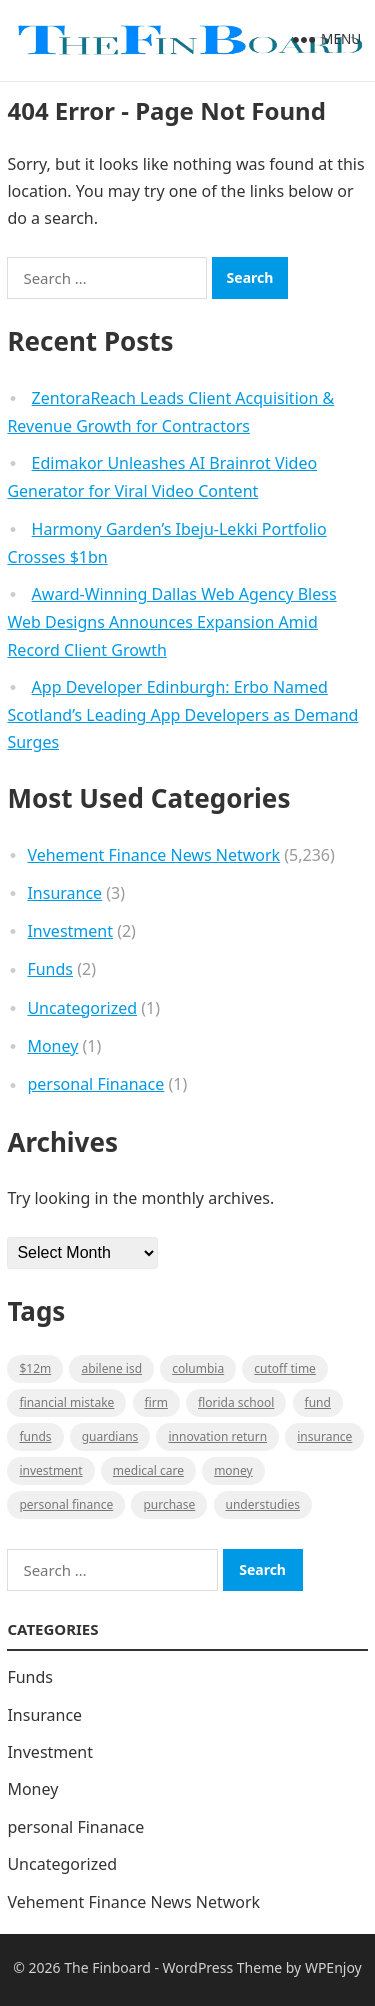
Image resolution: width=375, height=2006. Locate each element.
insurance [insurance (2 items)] (324, 1436)
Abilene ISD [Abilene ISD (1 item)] (111, 1368)
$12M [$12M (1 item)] (35, 1368)
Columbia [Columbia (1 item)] (198, 1368)
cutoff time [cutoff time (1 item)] (285, 1368)
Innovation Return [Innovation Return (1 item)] (217, 1436)
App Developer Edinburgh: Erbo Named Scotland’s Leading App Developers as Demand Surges (182, 715)
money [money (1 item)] (233, 1470)
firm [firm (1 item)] (156, 1402)
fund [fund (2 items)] (318, 1402)
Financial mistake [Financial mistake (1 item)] (66, 1402)
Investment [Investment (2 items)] (50, 1470)
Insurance (64, 893)
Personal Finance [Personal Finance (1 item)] (66, 1504)
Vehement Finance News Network (153, 855)
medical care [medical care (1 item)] (148, 1470)
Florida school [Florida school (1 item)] (236, 1402)
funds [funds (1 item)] (35, 1436)
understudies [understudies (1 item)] (263, 1504)
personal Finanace (95, 1084)
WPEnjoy (333, 1967)
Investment (70, 931)
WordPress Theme (223, 1967)
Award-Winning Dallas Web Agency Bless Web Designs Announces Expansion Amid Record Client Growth (171, 622)
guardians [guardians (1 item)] (110, 1436)
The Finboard (107, 1967)
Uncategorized (82, 1008)
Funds (50, 969)
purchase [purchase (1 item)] (169, 1504)
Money (52, 1046)
